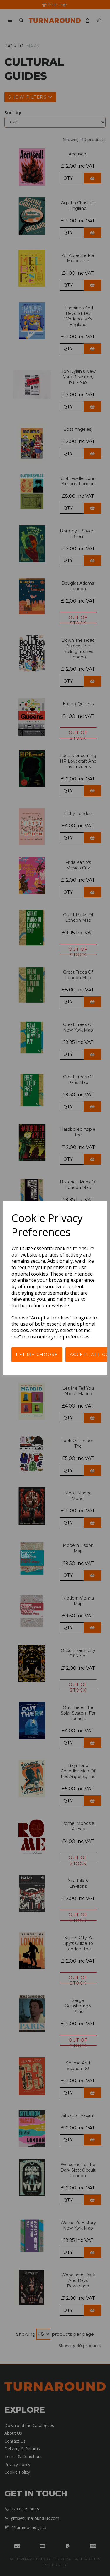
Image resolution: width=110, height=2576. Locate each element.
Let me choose (37, 1354)
